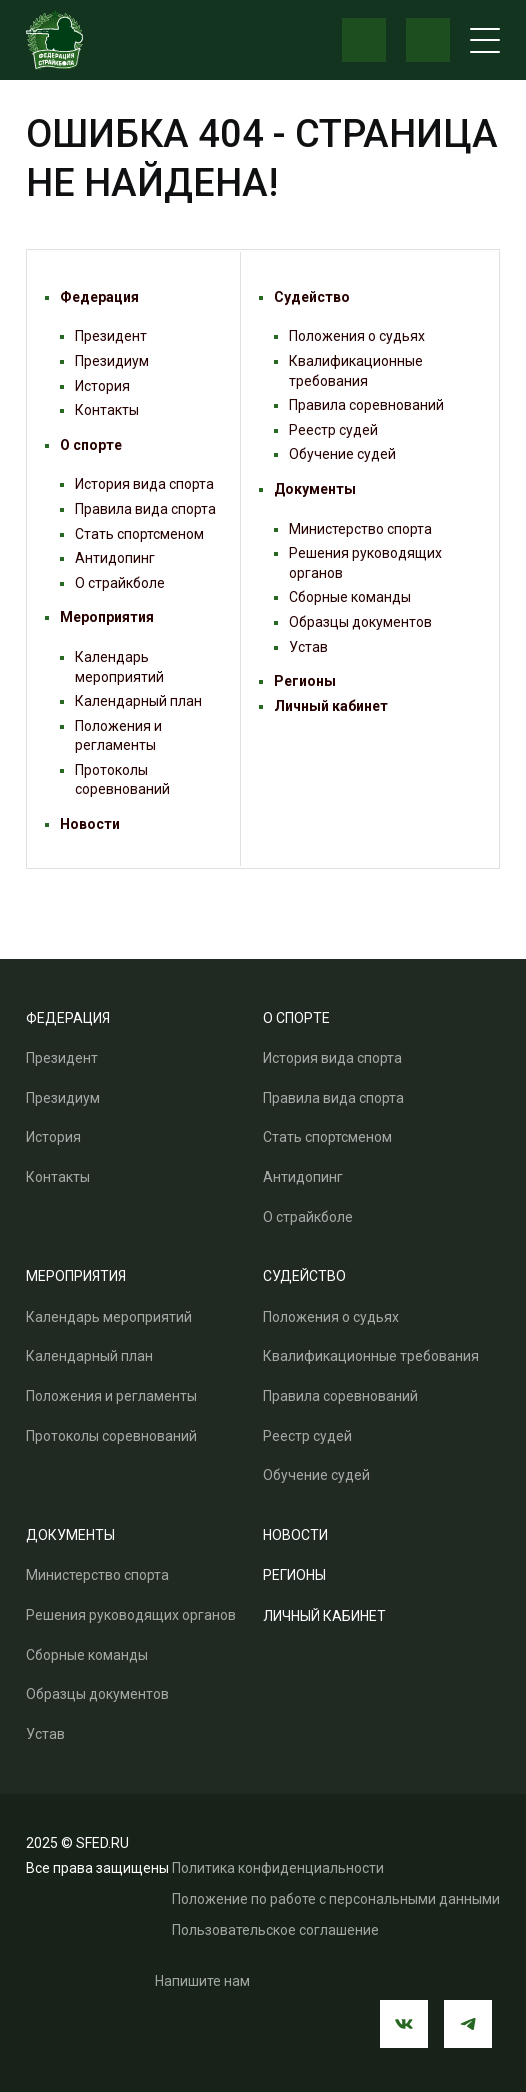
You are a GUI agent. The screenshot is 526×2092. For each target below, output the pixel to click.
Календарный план (138, 701)
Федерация (99, 297)
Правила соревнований (366, 405)
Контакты (107, 410)
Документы (315, 489)
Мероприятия (107, 617)
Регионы (305, 681)
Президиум (112, 361)
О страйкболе (120, 583)
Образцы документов (360, 622)
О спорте (91, 445)
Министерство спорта (360, 529)
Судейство (312, 297)
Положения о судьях (357, 336)
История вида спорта (144, 484)
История (102, 386)
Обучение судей (342, 454)
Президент (111, 336)
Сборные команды (350, 597)
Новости (90, 824)
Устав (308, 647)
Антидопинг (115, 558)
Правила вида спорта (145, 509)
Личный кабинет (331, 706)
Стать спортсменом (139, 534)
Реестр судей (333, 430)
